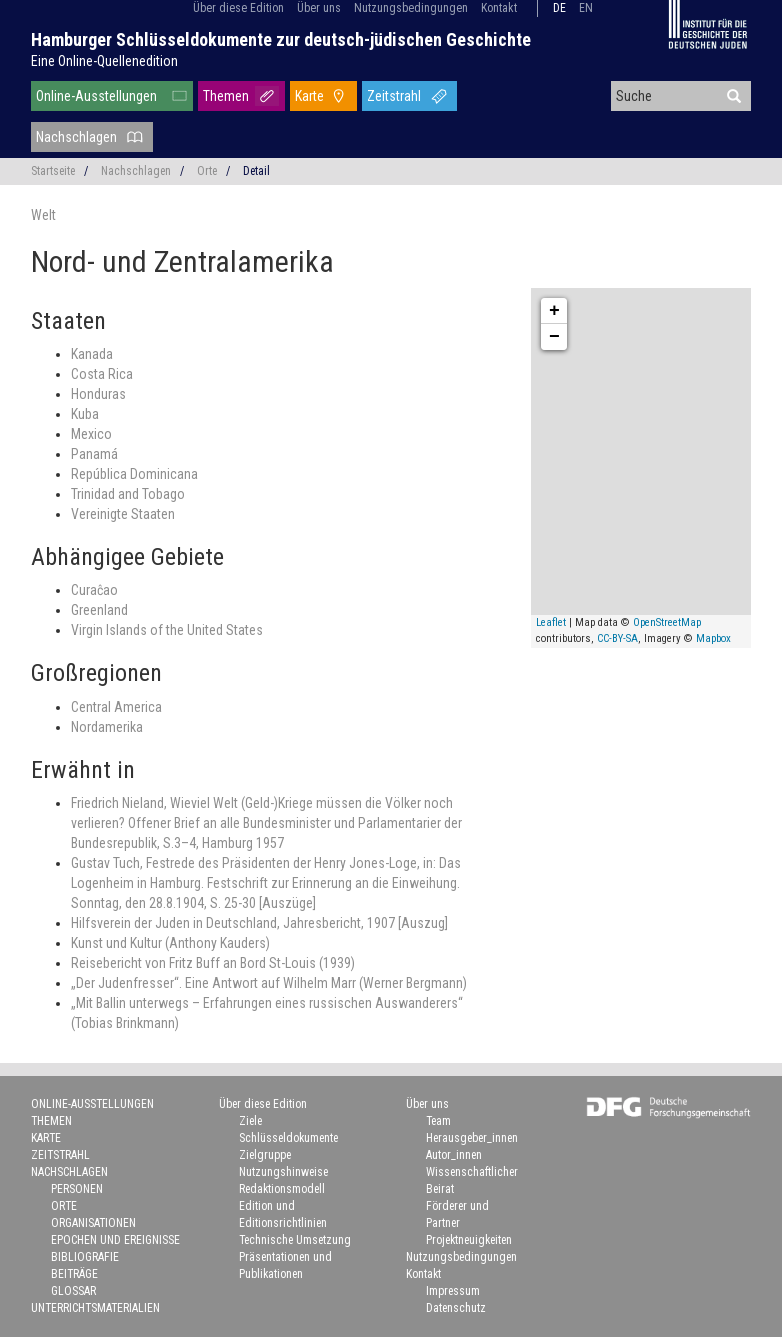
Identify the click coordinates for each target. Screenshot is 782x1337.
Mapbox (713, 638)
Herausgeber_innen (472, 1138)
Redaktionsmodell (282, 1189)
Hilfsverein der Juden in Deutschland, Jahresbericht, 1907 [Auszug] (259, 923)
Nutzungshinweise (283, 1172)
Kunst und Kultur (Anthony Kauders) (170, 943)
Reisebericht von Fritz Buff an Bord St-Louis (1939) (213, 963)
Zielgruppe (265, 1155)
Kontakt (499, 8)
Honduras (98, 394)
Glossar (73, 1291)
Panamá (94, 454)
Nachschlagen (76, 137)
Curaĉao (94, 590)
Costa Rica (102, 374)
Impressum (453, 1291)
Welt (43, 215)
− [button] (554, 337)
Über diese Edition (238, 8)
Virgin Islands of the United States (167, 630)
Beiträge (74, 1274)
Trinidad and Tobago (128, 494)
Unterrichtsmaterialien (95, 1308)
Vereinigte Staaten (123, 514)
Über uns (319, 8)
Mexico (91, 434)
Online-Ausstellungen (96, 96)
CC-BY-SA (617, 638)
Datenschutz (456, 1308)
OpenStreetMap (667, 622)
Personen (77, 1189)
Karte (309, 96)
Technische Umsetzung (295, 1240)
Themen (226, 96)
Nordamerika (107, 727)
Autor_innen (454, 1155)
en (586, 8)
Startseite (53, 171)
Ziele (250, 1121)
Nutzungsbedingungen (411, 8)
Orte (207, 171)
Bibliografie (85, 1257)
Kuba (85, 414)
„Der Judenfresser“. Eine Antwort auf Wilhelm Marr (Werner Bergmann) (269, 983)
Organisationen (93, 1223)
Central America (116, 707)
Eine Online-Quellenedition (104, 61)
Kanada (92, 354)
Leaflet (551, 622)
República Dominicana (134, 474)
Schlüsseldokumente (288, 1138)
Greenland (99, 610)
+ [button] (554, 311)
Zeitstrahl (394, 96)
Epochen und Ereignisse (115, 1240)
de (559, 8)
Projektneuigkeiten (469, 1240)
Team (438, 1121)
